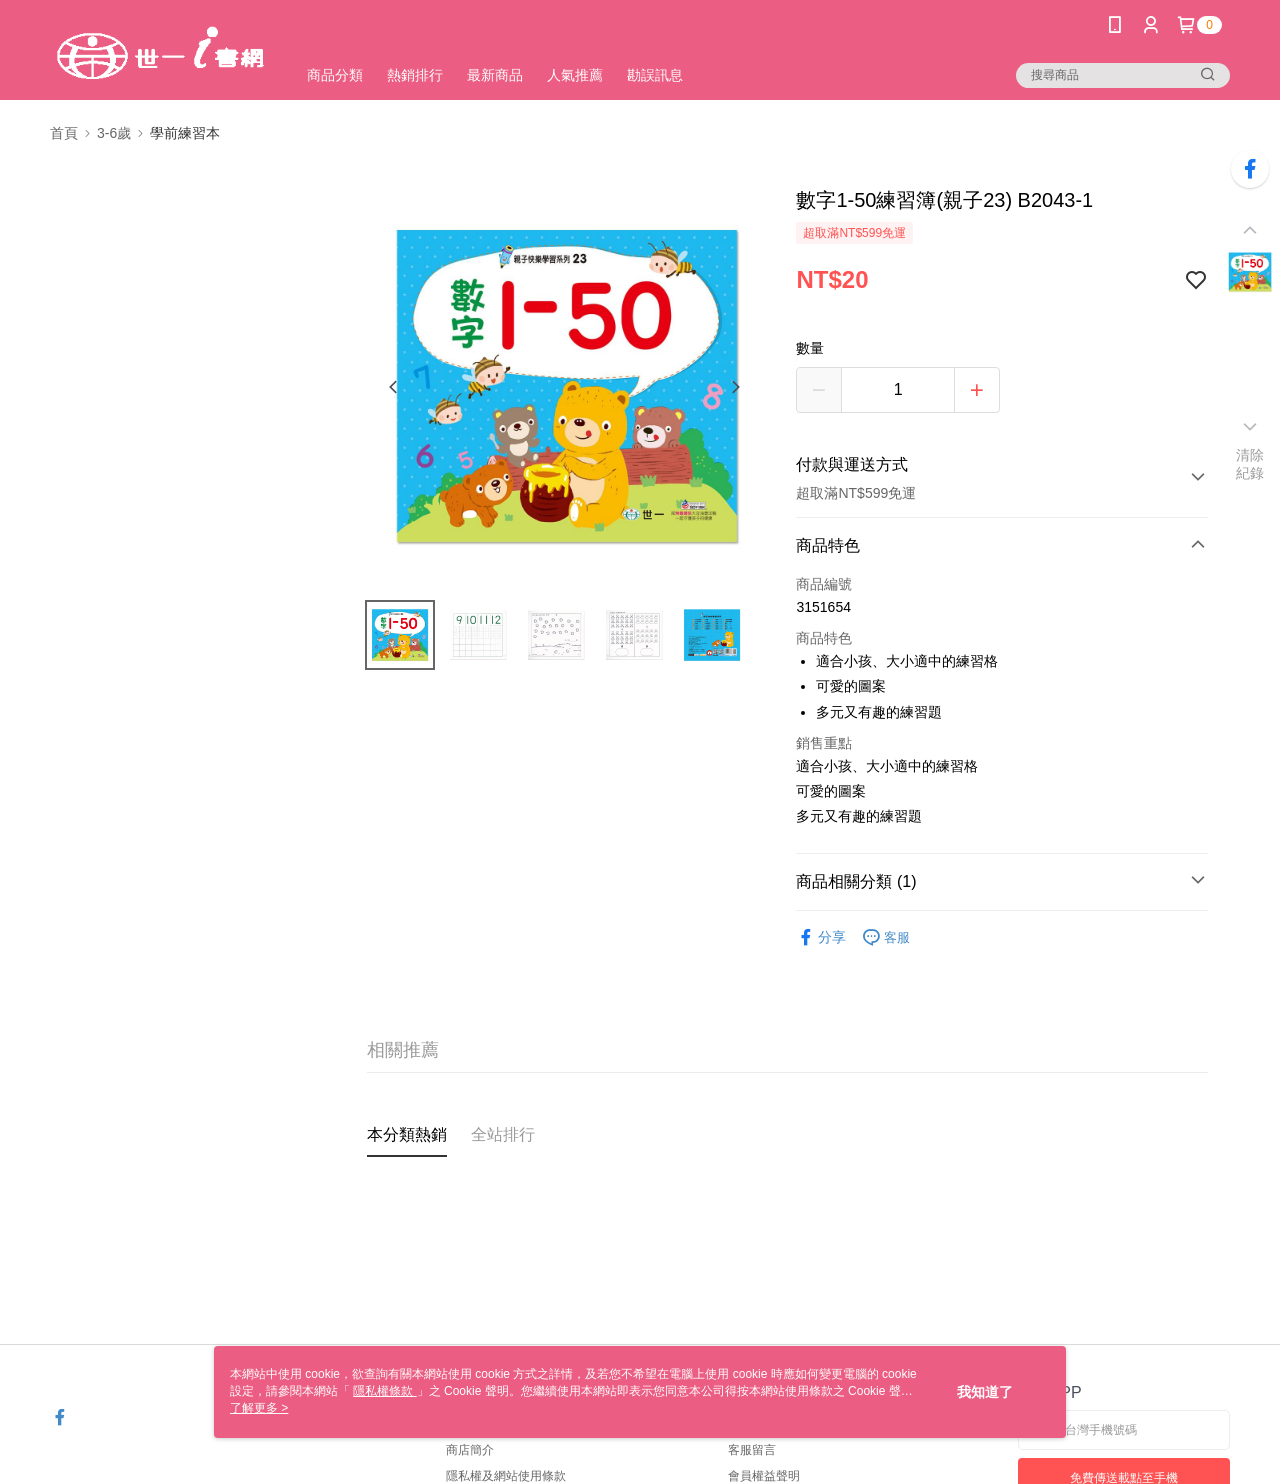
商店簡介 (470, 1450)
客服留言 (752, 1450)
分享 (821, 937)
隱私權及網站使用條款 (506, 1476)
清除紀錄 (1250, 464)
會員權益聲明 (764, 1476)
